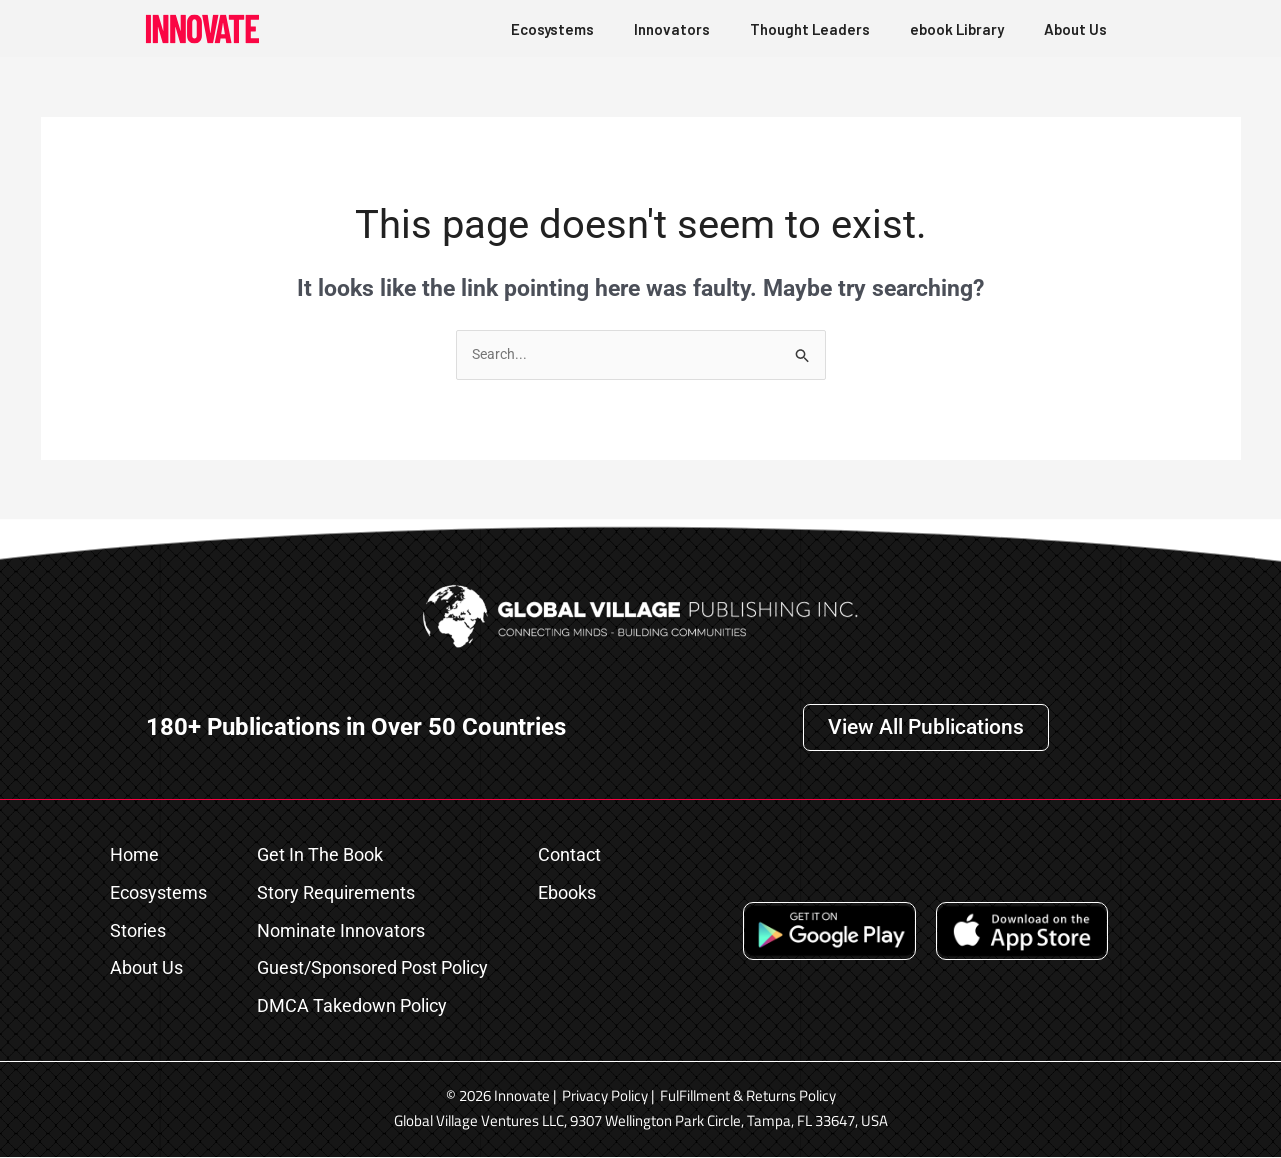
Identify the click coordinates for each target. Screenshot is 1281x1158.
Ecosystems (552, 29)
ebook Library (957, 29)
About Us (1075, 29)
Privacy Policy (605, 1096)
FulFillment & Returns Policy (748, 1096)
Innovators (672, 29)
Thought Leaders (810, 29)
